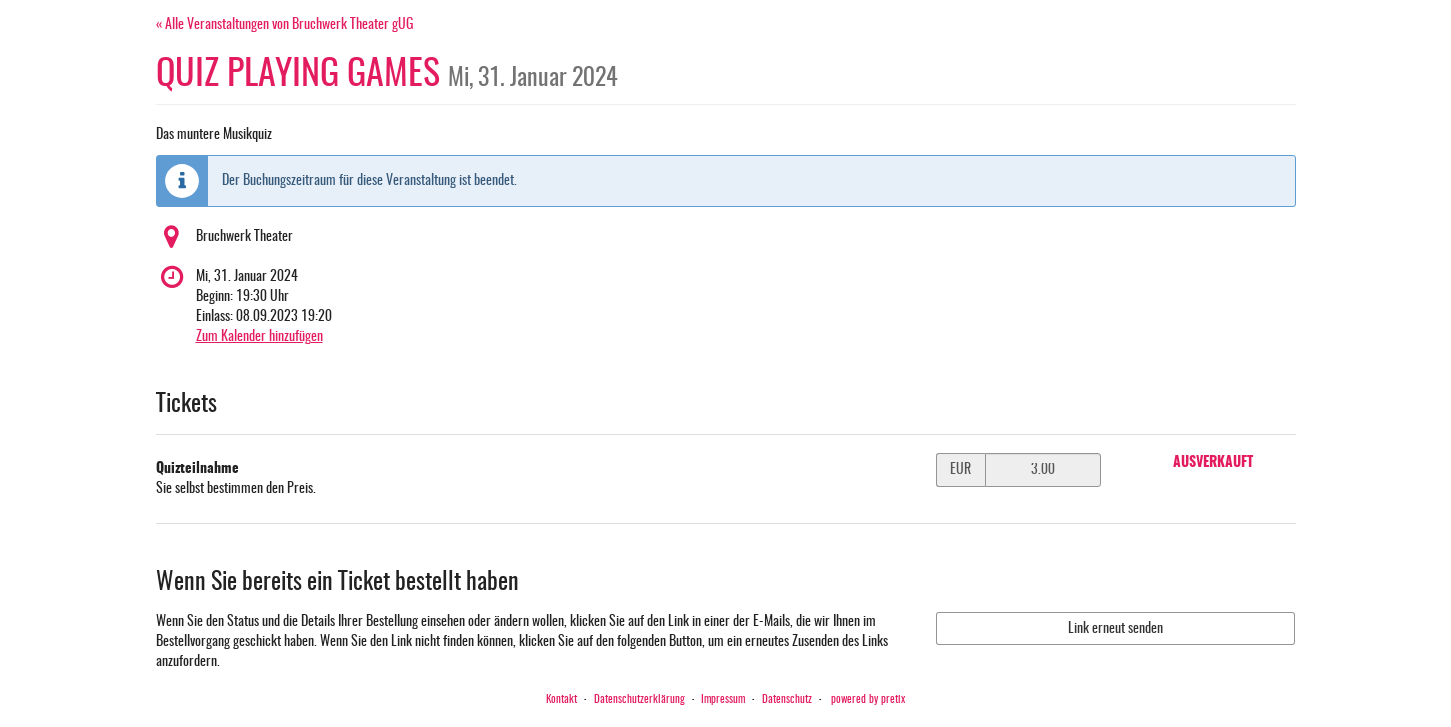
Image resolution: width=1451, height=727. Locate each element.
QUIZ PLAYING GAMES (387, 75)
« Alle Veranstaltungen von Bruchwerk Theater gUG (285, 25)
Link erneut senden (1115, 629)
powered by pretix (868, 699)
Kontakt (561, 699)
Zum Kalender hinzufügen (259, 337)
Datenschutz (787, 699)
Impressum (723, 699)
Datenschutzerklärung (639, 699)
